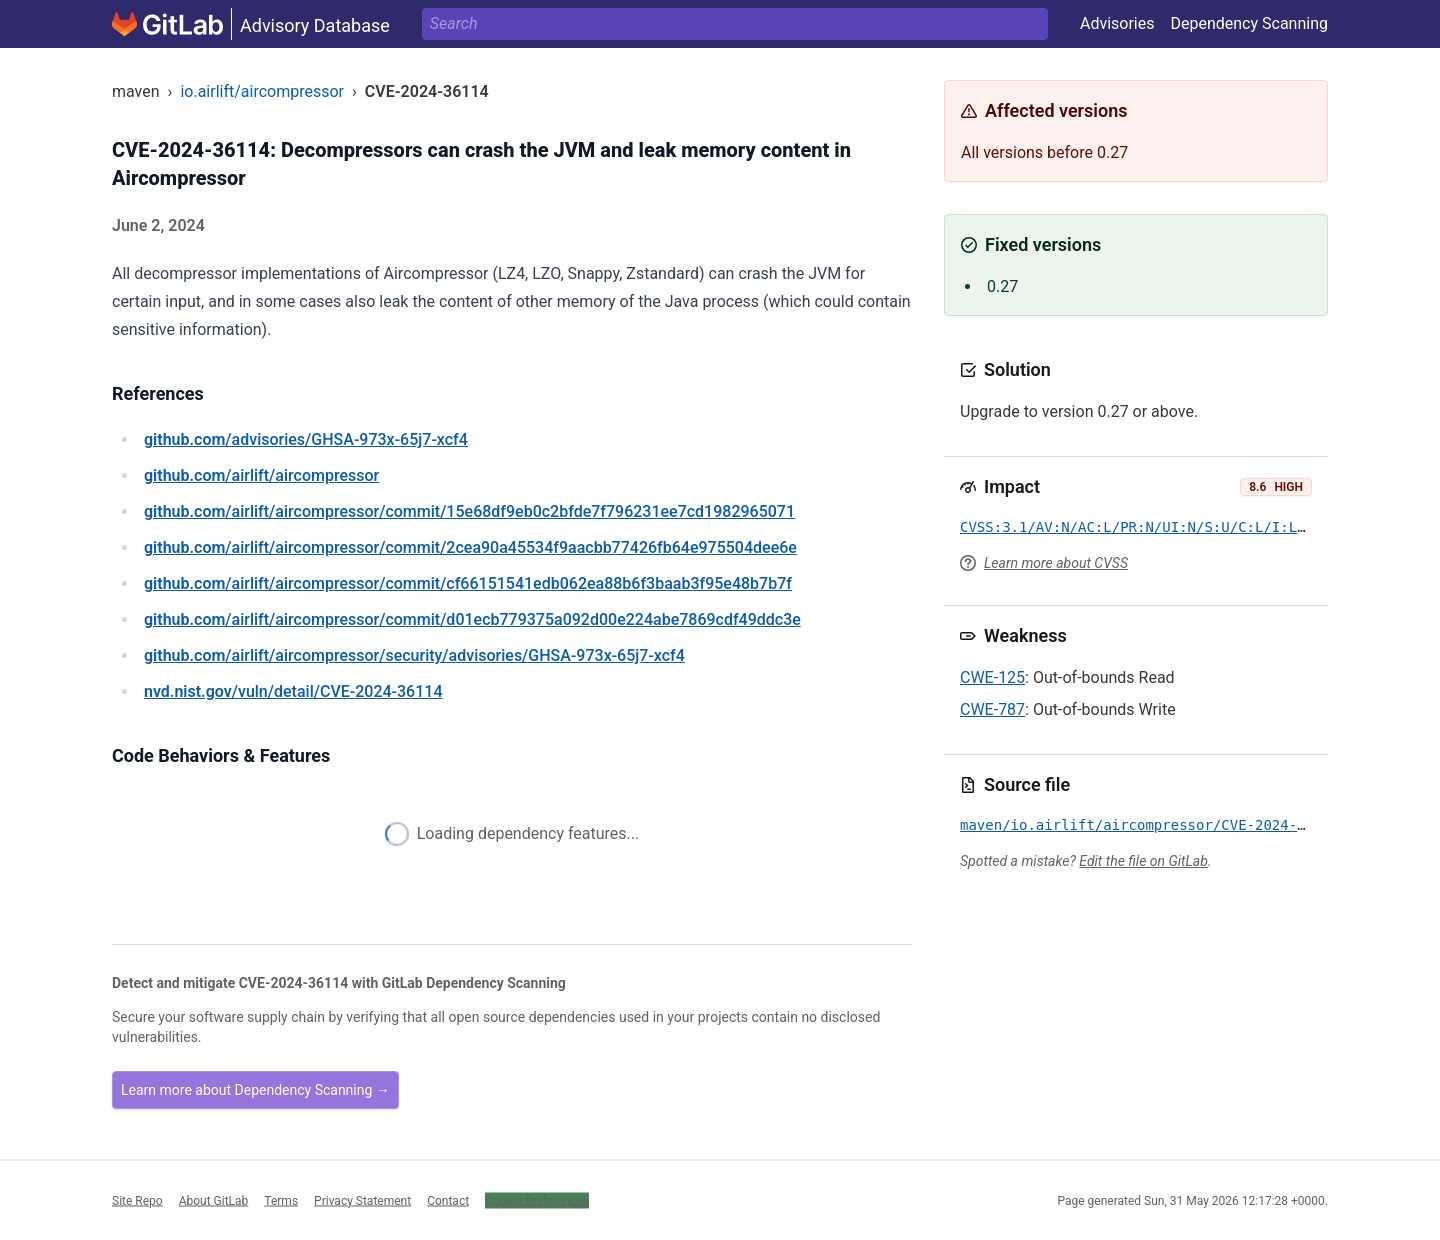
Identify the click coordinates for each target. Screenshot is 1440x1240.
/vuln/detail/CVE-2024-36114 (293, 691)
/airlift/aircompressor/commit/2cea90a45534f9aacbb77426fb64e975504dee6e (470, 547)
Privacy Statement (362, 1200)
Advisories (1117, 23)
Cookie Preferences (537, 1200)
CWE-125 (992, 677)
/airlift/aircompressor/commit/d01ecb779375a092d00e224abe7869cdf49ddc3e (472, 619)
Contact (448, 1200)
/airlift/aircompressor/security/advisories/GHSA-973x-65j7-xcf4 (414, 655)
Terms (281, 1200)
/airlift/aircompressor (261, 475)
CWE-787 (992, 709)
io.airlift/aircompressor (262, 91)
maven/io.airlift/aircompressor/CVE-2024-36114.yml (1166, 825)
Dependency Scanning (1249, 23)
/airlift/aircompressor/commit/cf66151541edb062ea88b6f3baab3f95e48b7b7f (468, 583)
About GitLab (214, 1200)
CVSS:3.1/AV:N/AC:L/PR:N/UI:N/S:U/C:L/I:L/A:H (1145, 527)
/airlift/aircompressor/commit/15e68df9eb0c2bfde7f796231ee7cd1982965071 (469, 511)
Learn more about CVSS (1056, 563)
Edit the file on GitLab (1143, 861)
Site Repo (137, 1200)
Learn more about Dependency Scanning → (255, 1090)
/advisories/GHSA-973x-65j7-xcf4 (306, 439)
